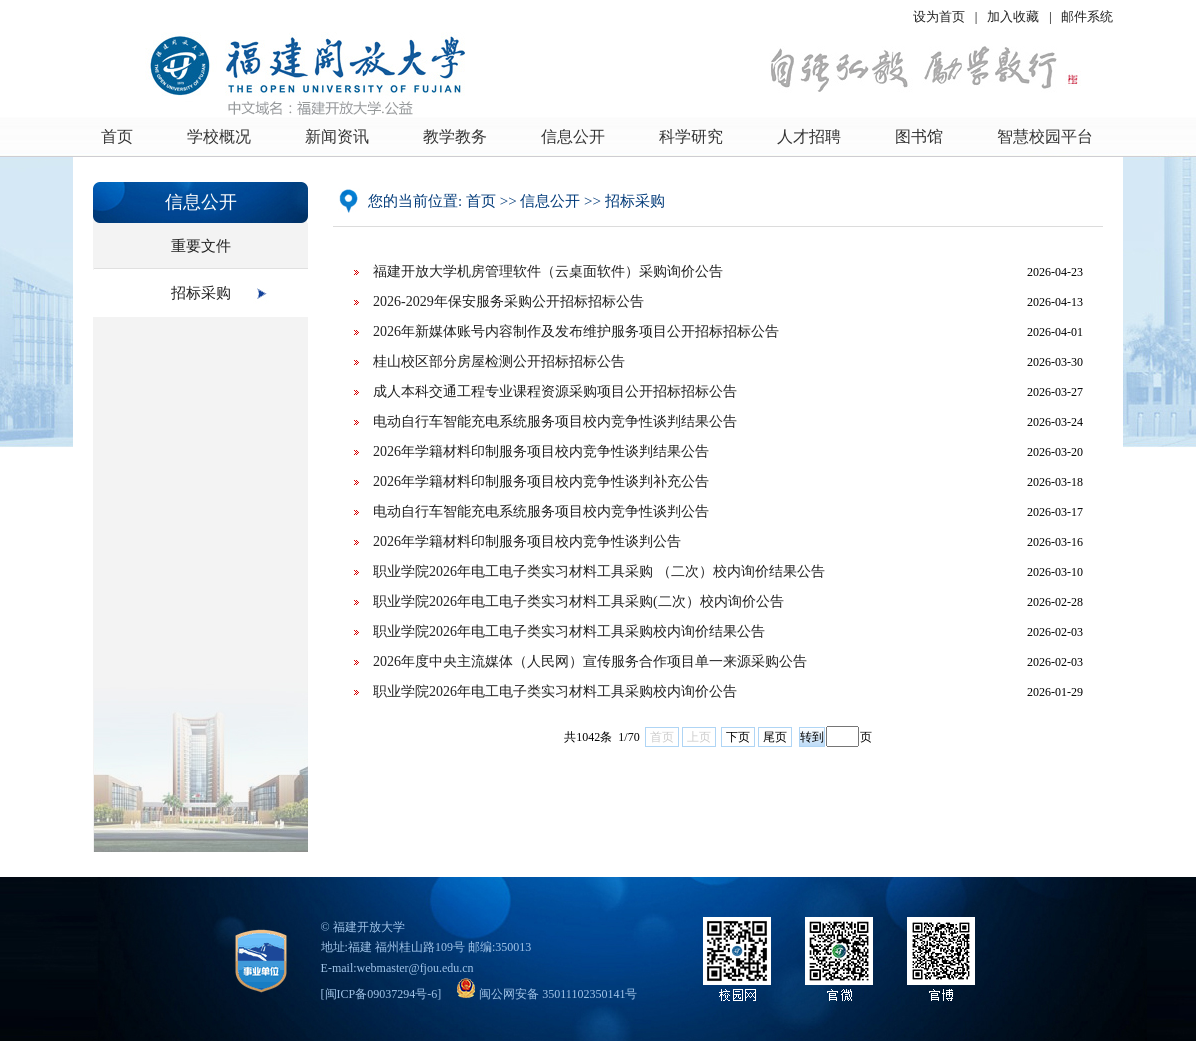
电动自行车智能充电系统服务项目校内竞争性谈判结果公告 (555, 421)
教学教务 (455, 136)
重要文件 (201, 246)
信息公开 (573, 136)
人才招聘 (809, 136)
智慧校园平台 (1045, 136)
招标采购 (201, 293)
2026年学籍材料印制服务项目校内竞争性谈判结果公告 (541, 451)
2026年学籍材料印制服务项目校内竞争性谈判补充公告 (541, 481)
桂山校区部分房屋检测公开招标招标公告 (499, 361)
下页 (738, 737)
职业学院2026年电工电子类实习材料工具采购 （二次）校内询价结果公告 (599, 571)
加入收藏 (1014, 16)
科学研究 (691, 136)
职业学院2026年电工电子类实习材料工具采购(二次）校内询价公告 (578, 601)
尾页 (775, 737)
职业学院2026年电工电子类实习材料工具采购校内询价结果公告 (569, 631)
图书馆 (919, 136)
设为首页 (939, 16)
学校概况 (219, 136)
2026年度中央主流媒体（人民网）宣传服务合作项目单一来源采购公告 (590, 661)
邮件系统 (1087, 16)
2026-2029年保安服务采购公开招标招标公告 (508, 301)
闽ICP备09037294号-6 (381, 994)
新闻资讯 (337, 136)
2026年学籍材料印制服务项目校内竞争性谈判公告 (527, 541)
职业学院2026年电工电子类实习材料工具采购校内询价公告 (555, 691)
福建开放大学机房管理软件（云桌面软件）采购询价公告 (548, 271)
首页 (117, 136)
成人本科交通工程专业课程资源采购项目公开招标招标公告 (555, 391)
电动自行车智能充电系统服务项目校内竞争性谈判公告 (541, 511)
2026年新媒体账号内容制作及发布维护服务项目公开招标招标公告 (576, 331)
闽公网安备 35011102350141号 (546, 994)
